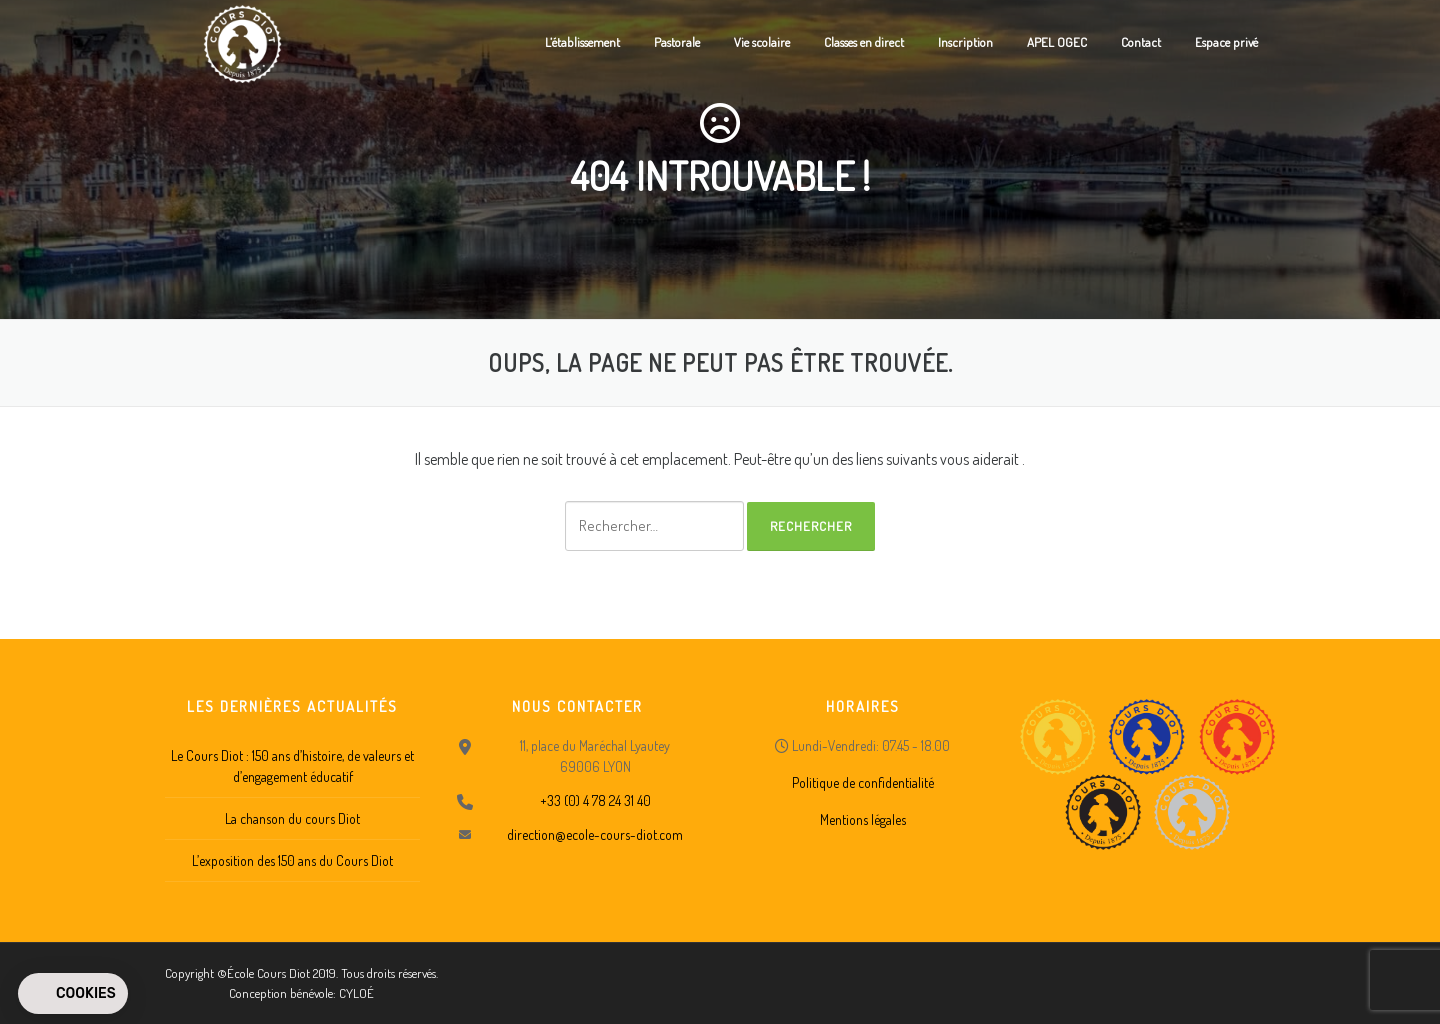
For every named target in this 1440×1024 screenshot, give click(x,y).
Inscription (965, 42)
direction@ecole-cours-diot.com (595, 834)
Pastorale (677, 42)
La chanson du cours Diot (292, 818)
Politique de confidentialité (863, 782)
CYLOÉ (356, 993)
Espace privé (1226, 42)
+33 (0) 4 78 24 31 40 (595, 800)
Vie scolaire (762, 42)
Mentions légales (863, 819)
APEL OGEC (1057, 42)
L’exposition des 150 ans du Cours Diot (292, 860)
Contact (1141, 42)
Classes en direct (864, 42)
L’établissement (582, 42)
